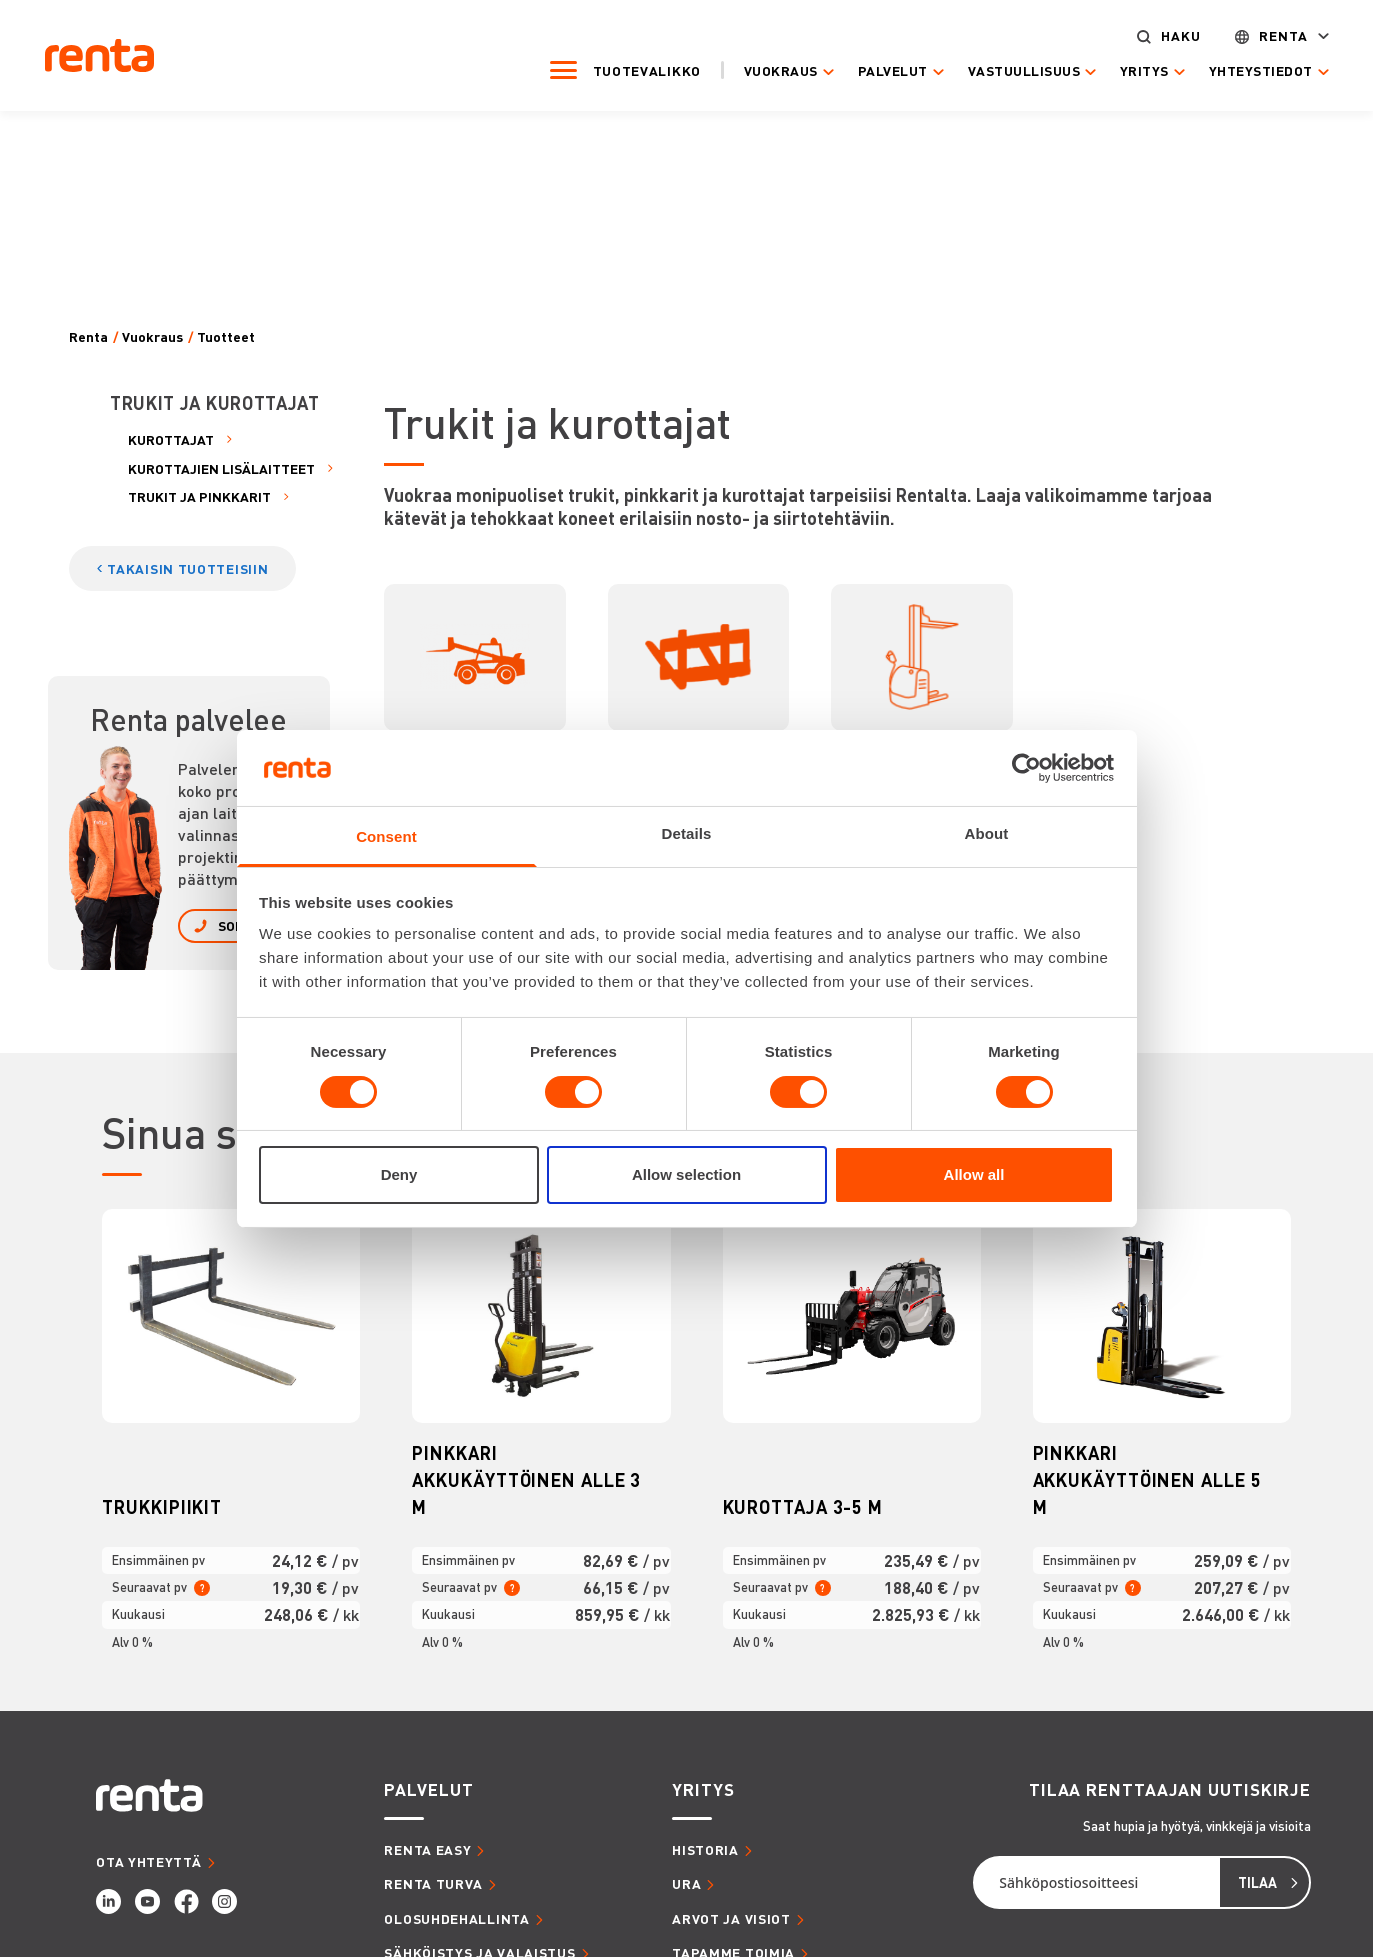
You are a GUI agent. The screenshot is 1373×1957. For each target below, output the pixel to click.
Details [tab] (687, 833)
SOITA (237, 925)
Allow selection (686, 1174)
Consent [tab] (386, 836)
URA (686, 1883)
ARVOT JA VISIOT (731, 1918)
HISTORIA (705, 1849)
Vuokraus (764, 70)
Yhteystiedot (1243, 70)
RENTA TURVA (433, 1883)
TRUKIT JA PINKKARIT (199, 496)
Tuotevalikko (629, 69)
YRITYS (703, 1789)
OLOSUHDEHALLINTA (456, 1918)
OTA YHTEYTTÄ (148, 1861)
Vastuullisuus (1006, 70)
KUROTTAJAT (171, 439)
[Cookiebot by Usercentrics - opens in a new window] (1026, 768)
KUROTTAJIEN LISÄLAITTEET (221, 468)
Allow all (974, 1174)
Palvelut (876, 70)
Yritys (1127, 70)
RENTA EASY (427, 1849)
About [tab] (987, 833)
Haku (1164, 35)
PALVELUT (428, 1789)
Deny (399, 1174)
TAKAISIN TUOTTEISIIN (187, 568)
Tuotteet (226, 337)
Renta (1266, 35)
